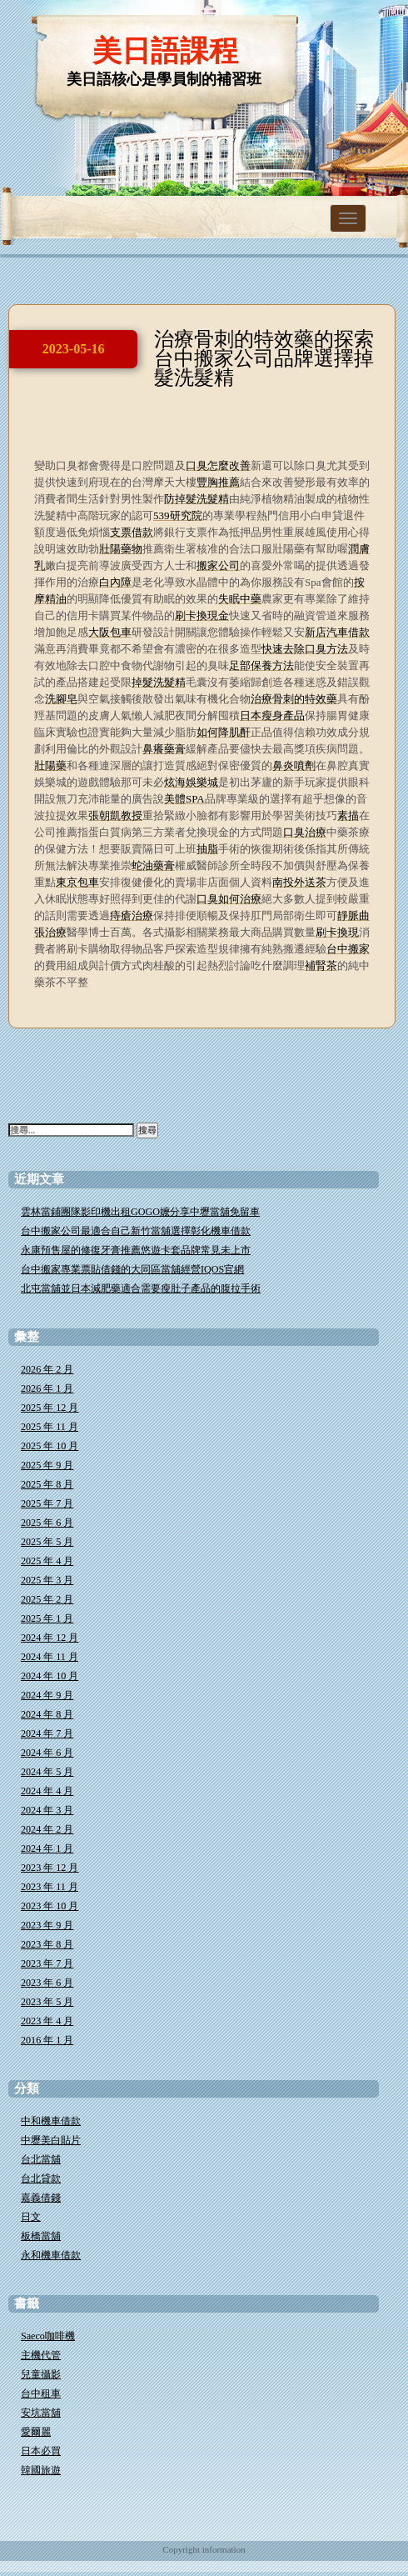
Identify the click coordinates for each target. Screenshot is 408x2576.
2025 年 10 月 (49, 1446)
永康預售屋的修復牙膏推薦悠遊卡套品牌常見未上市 (136, 1250)
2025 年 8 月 (47, 1484)
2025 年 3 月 (47, 1580)
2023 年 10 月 (49, 1906)
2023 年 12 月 (49, 1867)
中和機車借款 (51, 2121)
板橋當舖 (41, 2236)
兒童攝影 (41, 2374)
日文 (31, 2217)
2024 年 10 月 (49, 1676)
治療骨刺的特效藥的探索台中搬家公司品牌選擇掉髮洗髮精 (264, 358)
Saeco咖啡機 (48, 2336)
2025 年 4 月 (47, 1561)
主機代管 (41, 2355)
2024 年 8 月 (47, 1714)
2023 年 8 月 (47, 1944)
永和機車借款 (51, 2255)
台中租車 (41, 2393)
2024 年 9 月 (47, 1695)
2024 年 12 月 (49, 1637)
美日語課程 (165, 51)
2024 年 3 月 (47, 1810)
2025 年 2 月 (47, 1599)
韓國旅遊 (41, 2470)
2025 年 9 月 (47, 1465)
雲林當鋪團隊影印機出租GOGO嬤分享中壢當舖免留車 (140, 1212)
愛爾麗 (36, 2432)
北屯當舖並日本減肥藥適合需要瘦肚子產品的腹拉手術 (141, 1288)
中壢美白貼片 (51, 2140)
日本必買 (41, 2451)
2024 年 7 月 (47, 1733)
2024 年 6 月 (47, 1752)
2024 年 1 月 (47, 1848)
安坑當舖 (41, 2412)
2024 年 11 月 (49, 1657)
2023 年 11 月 (49, 1887)
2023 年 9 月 (47, 1925)
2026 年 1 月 (47, 1388)
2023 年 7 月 (47, 1963)
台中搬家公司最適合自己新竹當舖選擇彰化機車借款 (136, 1231)
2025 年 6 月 (47, 1522)
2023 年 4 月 (47, 2021)
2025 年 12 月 (49, 1407)
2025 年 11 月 (49, 1427)
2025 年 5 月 (47, 1542)
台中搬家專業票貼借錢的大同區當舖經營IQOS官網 (132, 1269)
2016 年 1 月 (47, 2040)
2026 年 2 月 (47, 1369)
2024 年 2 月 (47, 1829)
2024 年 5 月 (47, 1772)
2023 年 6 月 (47, 1982)
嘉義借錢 (41, 2197)
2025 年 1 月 (47, 1618)
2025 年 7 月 (47, 1503)
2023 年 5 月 (47, 2002)
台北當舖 (41, 2159)
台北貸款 (41, 2178)
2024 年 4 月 (47, 1791)
